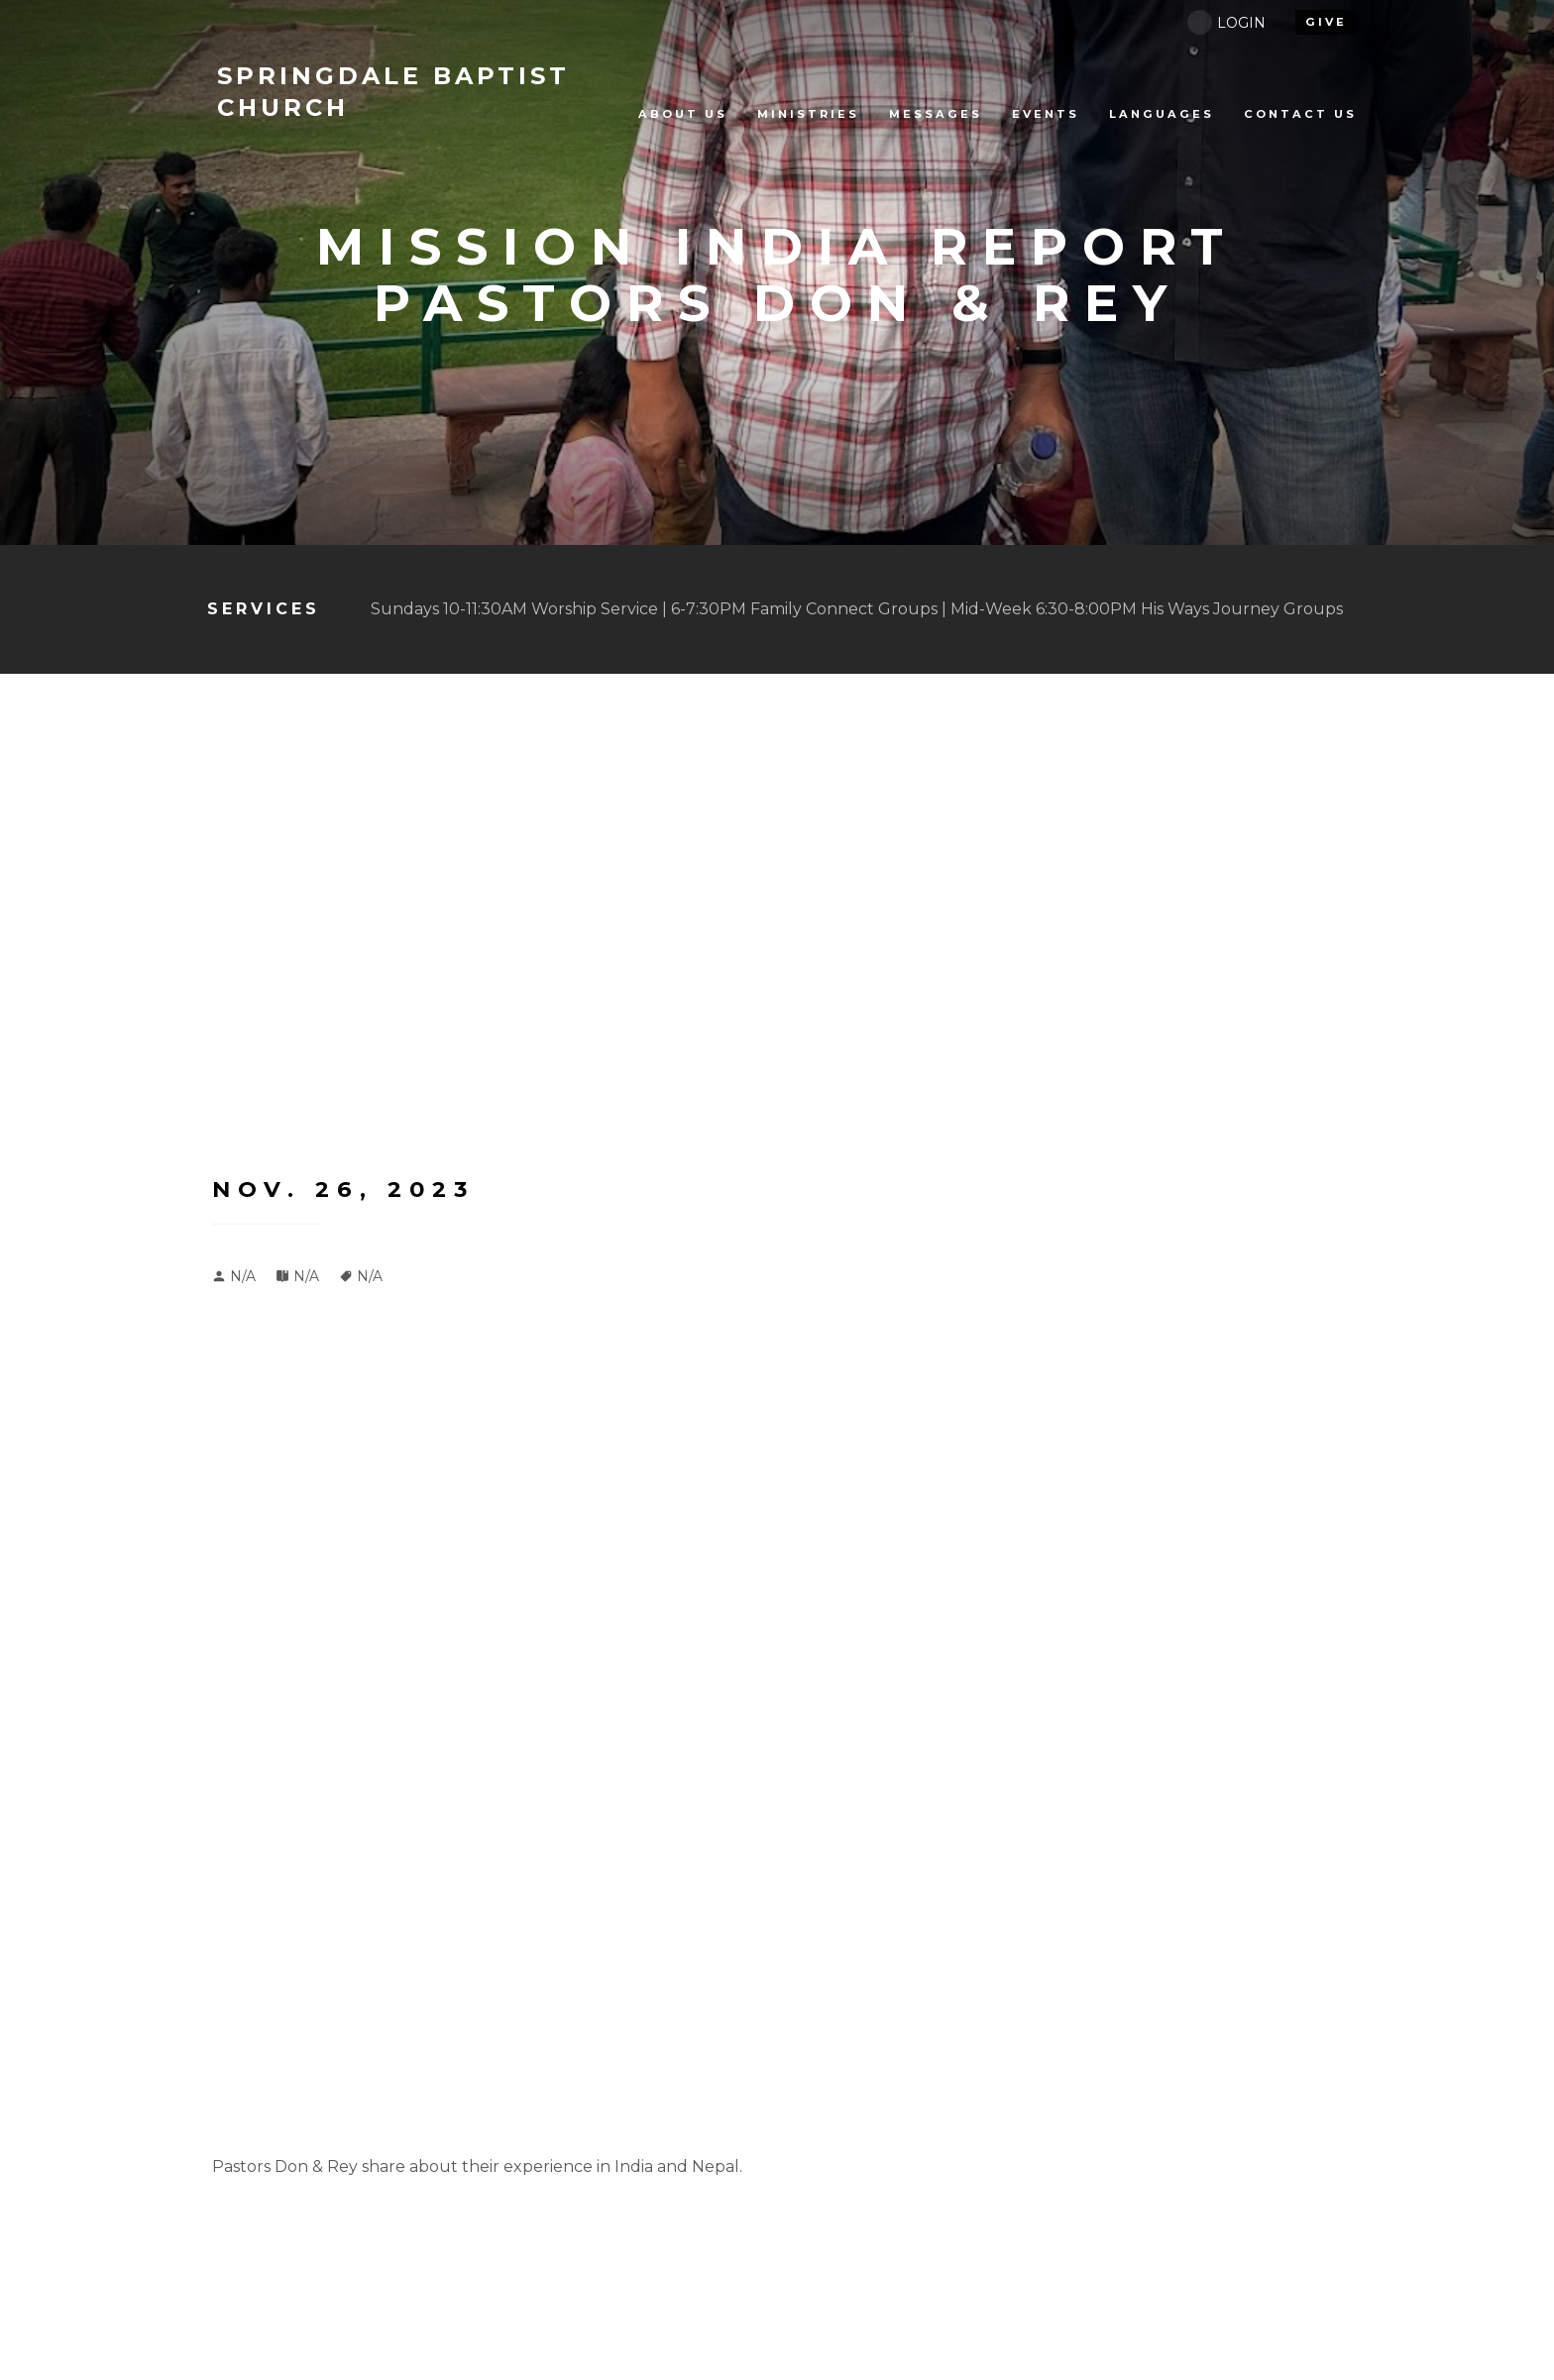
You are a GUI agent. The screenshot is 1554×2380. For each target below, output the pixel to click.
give (1326, 22)
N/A (306, 1276)
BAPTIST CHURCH (393, 91)
